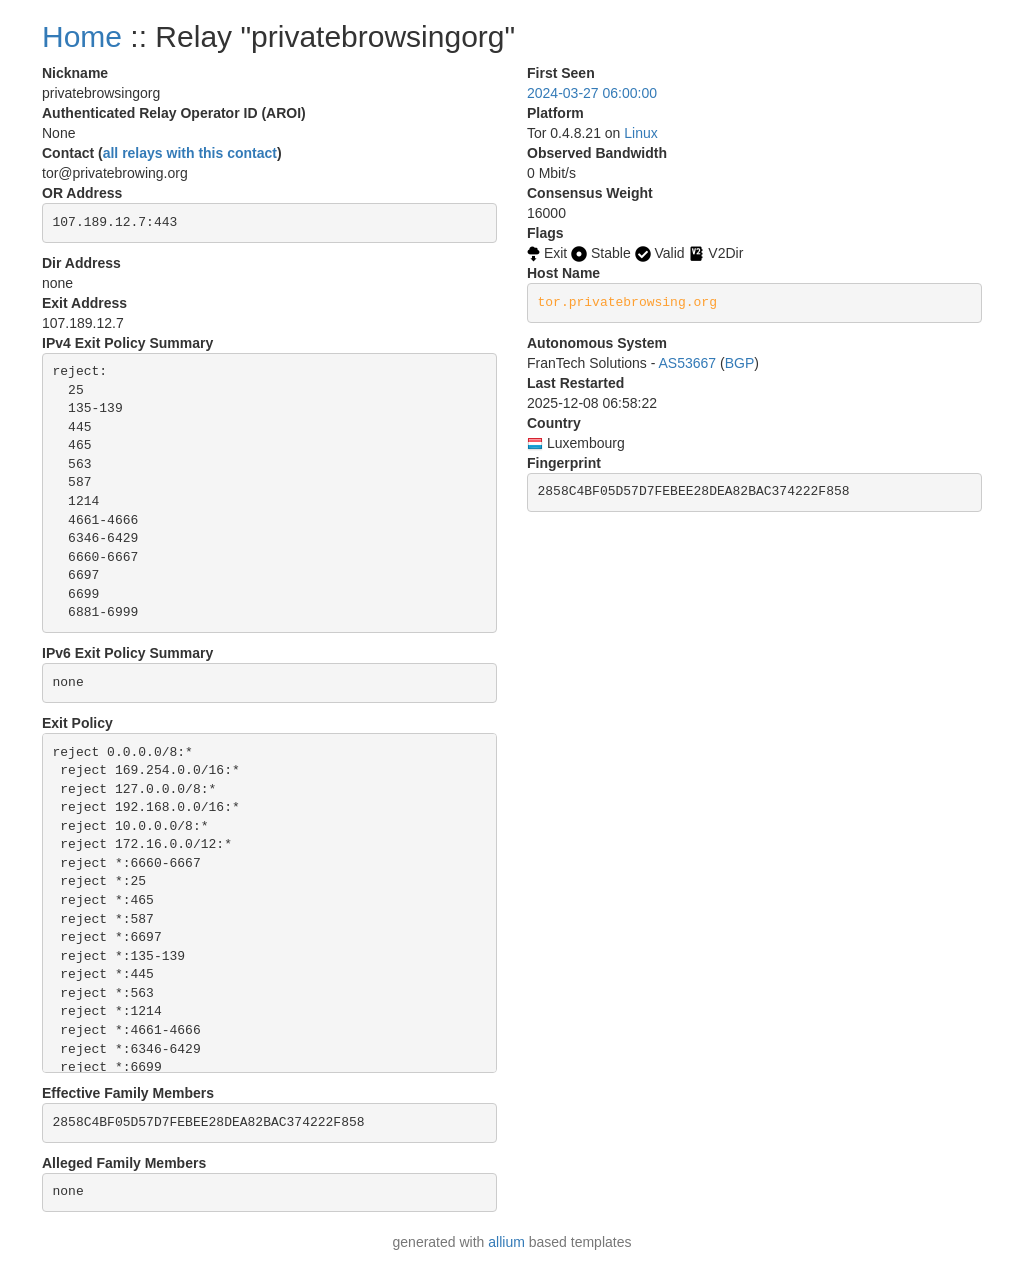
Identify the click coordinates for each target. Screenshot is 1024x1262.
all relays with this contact (190, 153)
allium (506, 1242)
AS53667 (688, 363)
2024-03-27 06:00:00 (592, 93)
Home (82, 36)
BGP (740, 363)
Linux (640, 133)
